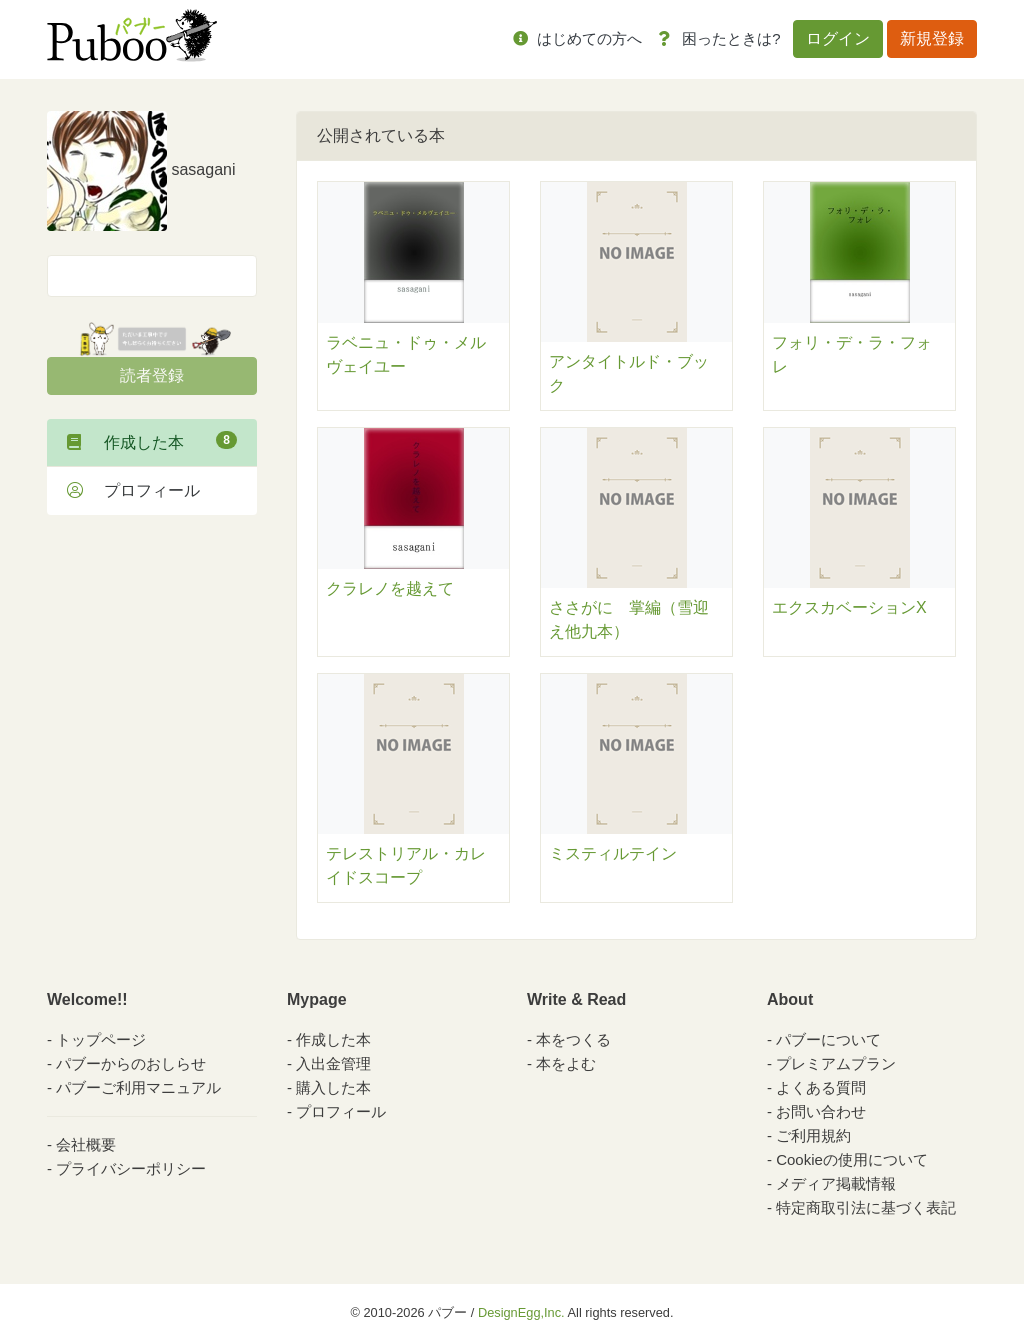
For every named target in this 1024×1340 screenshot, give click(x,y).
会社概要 (86, 1144)
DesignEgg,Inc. (521, 1312)
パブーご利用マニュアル (138, 1087)
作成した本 (152, 441)
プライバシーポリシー (131, 1168)
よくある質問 (821, 1087)
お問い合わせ (821, 1111)
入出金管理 (333, 1063)
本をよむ (566, 1063)
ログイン (838, 38)
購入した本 (333, 1087)
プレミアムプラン (836, 1063)
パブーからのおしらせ (131, 1063)
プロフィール (133, 490)
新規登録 (932, 38)
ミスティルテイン (613, 853)
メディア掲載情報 (836, 1183)
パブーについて (828, 1039)
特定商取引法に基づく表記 (866, 1207)
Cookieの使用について (852, 1159)
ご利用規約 (813, 1135)
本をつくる (573, 1039)
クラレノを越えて (390, 588)
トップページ (101, 1039)
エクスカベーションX (849, 607)
